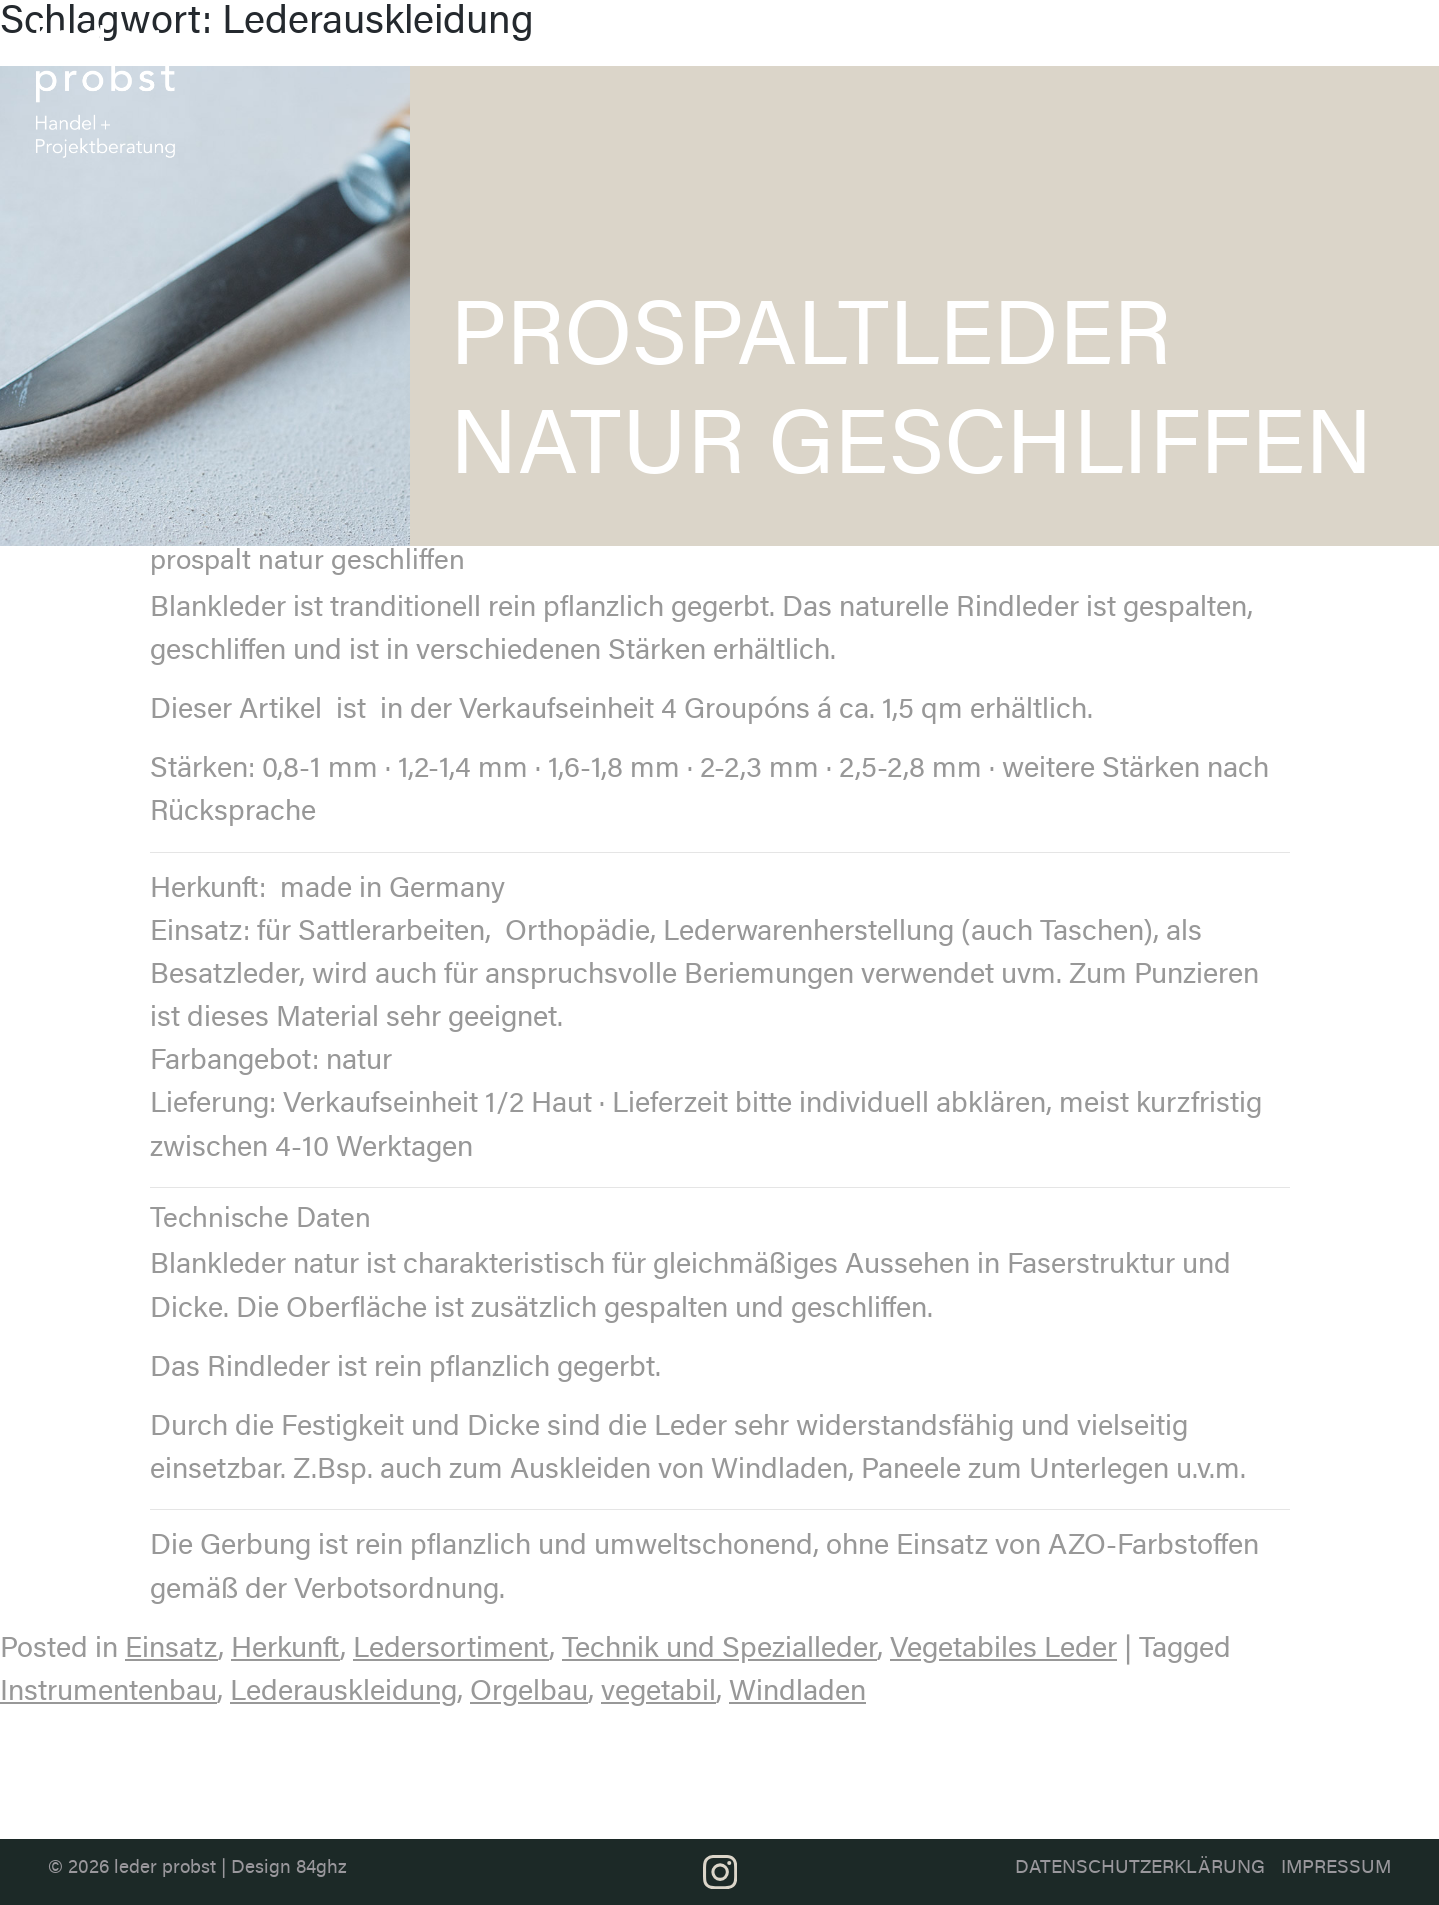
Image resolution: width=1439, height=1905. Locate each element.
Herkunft (285, 1650)
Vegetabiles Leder (1003, 1650)
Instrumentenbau (108, 1693)
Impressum (1336, 1868)
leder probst (165, 1868)
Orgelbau (529, 1693)
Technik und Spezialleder (719, 1650)
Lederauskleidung (343, 1693)
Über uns (768, 46)
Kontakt (1341, 37)
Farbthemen (1006, 37)
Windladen (797, 1693)
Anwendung (1116, 37)
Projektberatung (1235, 37)
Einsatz (171, 1650)
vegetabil (658, 1693)
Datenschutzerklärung (1140, 1868)
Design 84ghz (289, 1868)
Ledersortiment (882, 37)
